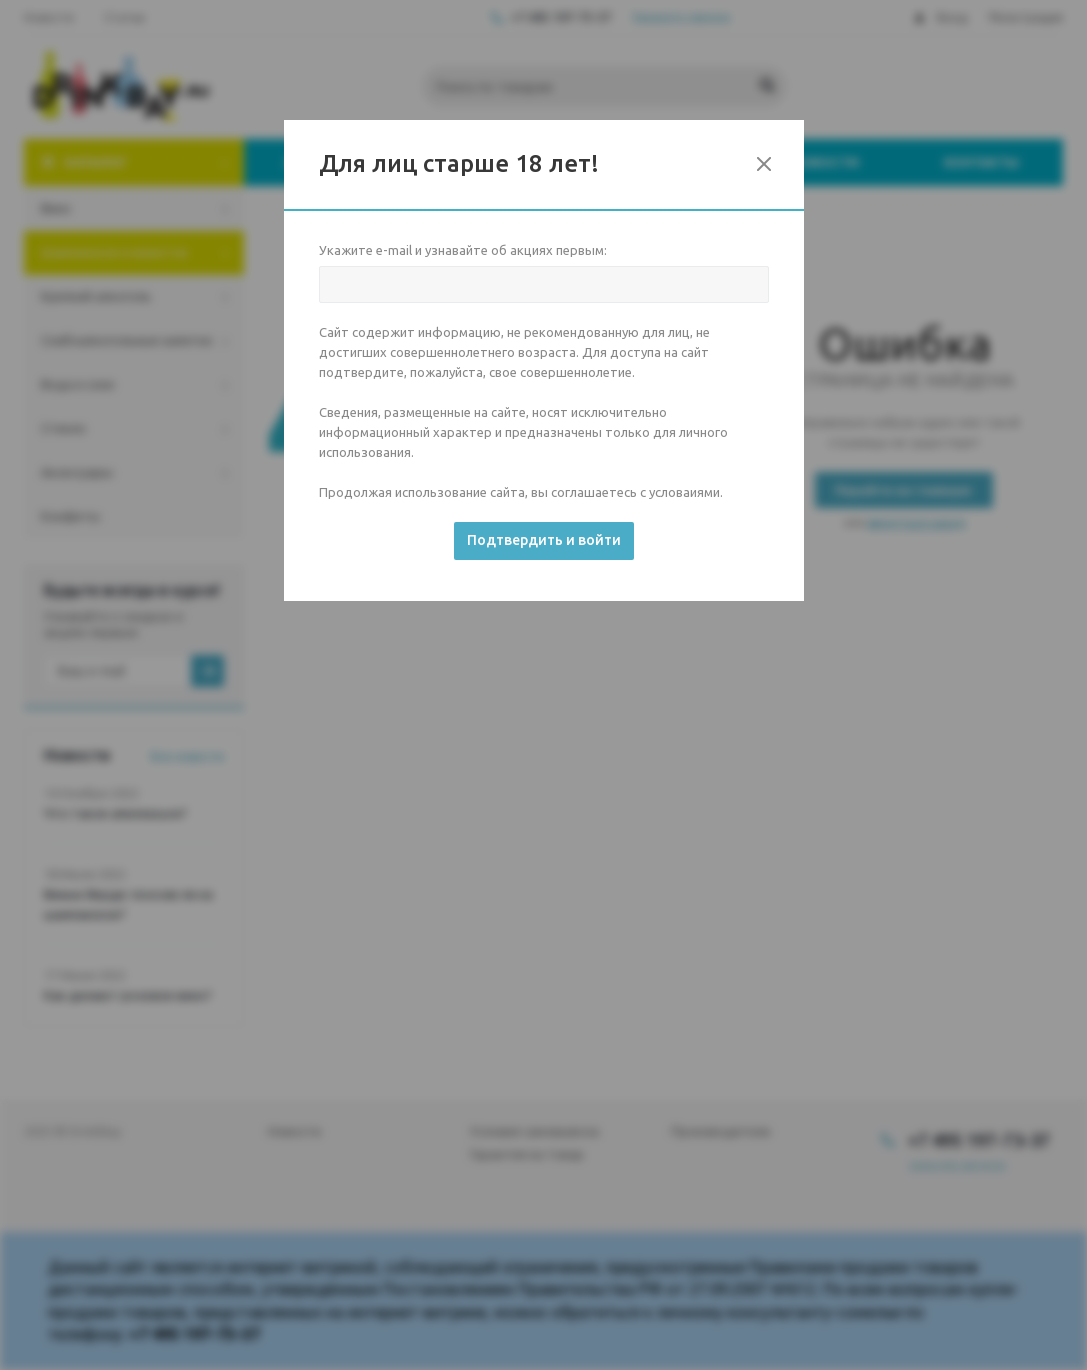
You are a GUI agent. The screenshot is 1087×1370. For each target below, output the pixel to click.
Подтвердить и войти (544, 540)
